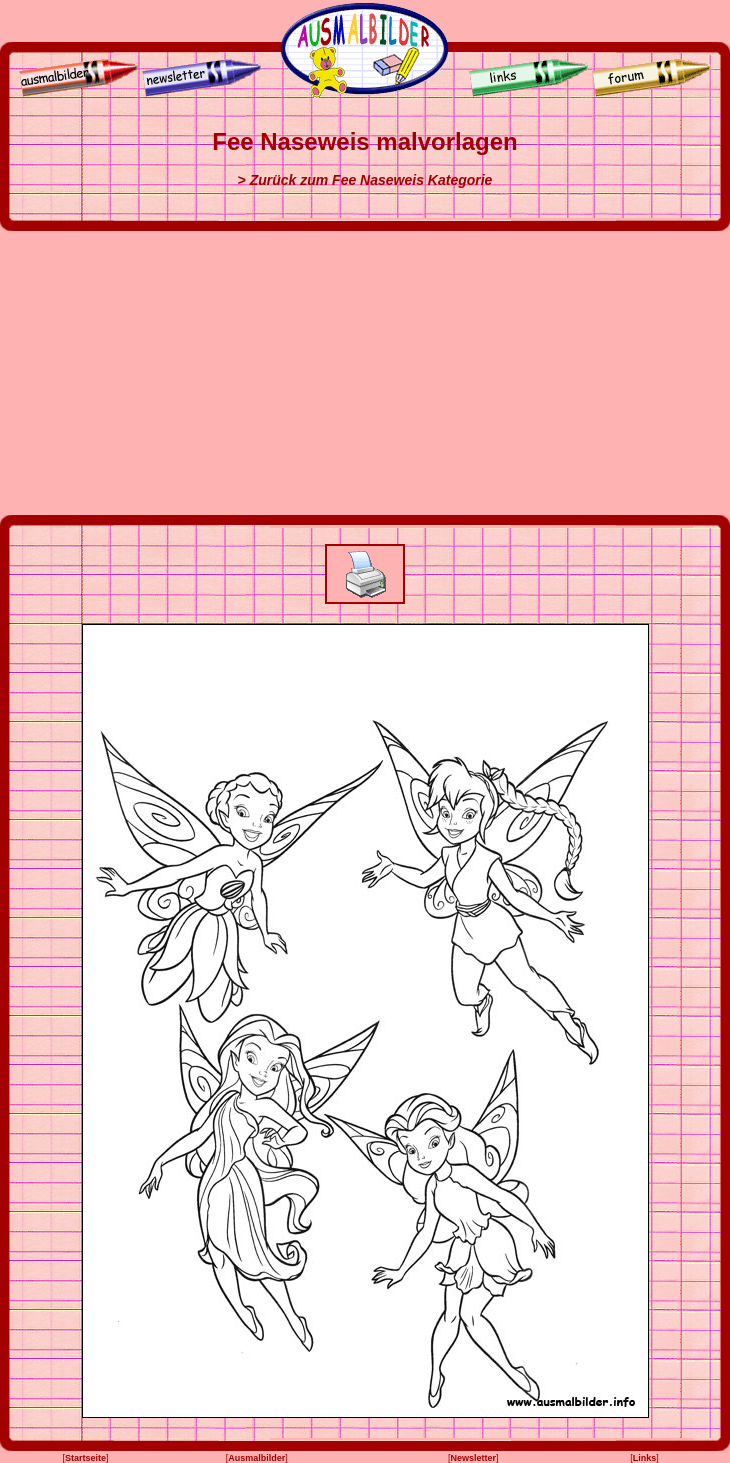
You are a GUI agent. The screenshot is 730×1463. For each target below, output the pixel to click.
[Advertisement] (365, 373)
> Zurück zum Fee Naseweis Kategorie (365, 180)
